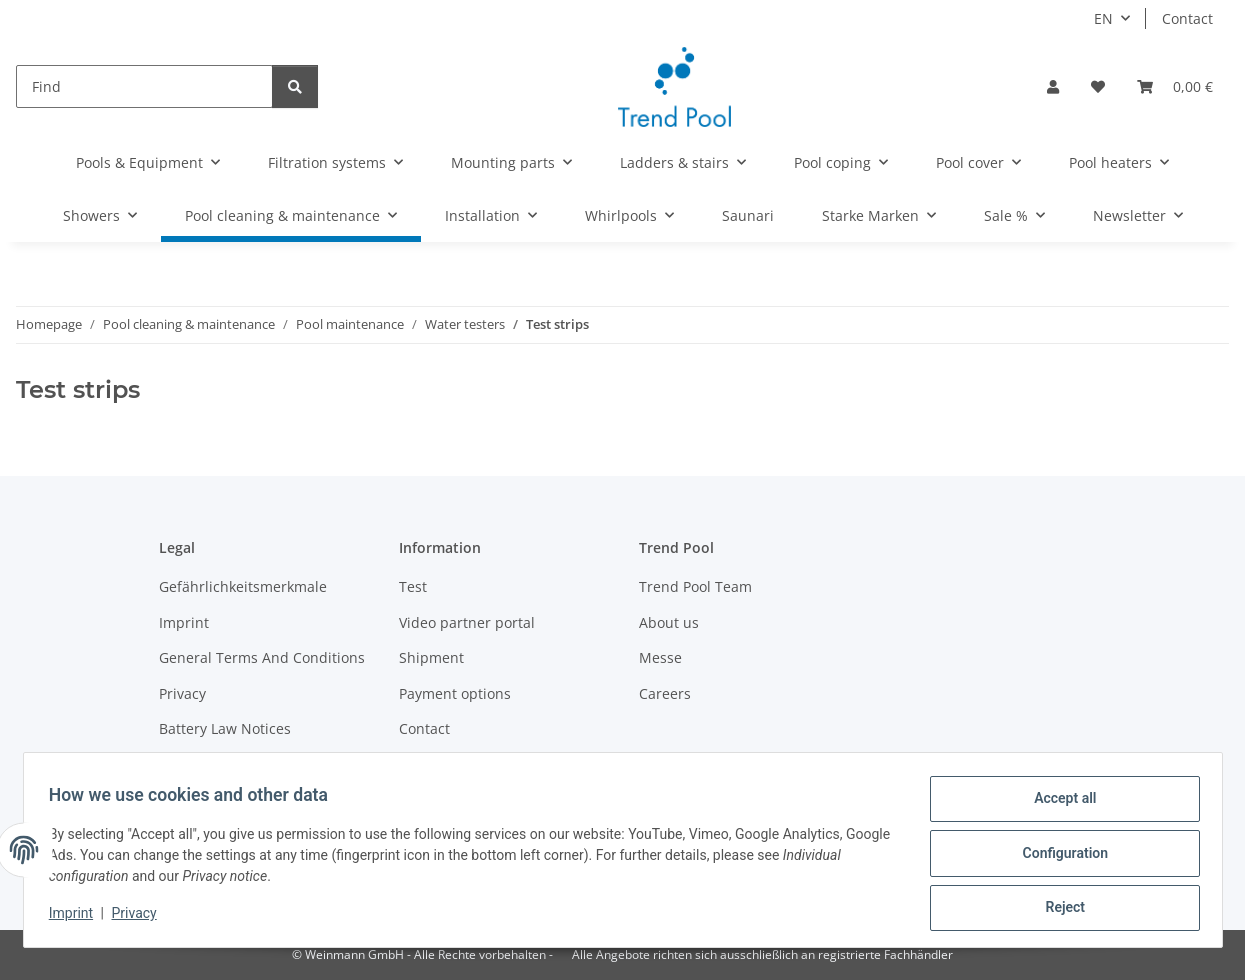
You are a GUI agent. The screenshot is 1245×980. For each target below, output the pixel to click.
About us (669, 622)
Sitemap (426, 763)
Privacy (140, 918)
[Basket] (1175, 86)
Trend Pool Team (695, 586)
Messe (660, 657)
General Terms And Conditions (262, 657)
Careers (665, 693)
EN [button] (1103, 18)
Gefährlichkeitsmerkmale (243, 586)
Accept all (1058, 805)
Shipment (431, 657)
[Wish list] (1098, 86)
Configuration (1058, 857)
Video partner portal (467, 622)
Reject (1059, 909)
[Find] (144, 86)
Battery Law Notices (225, 728)
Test (413, 586)
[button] (1053, 86)
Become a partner (219, 763)
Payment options (455, 693)
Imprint (78, 918)
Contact (1187, 18)
